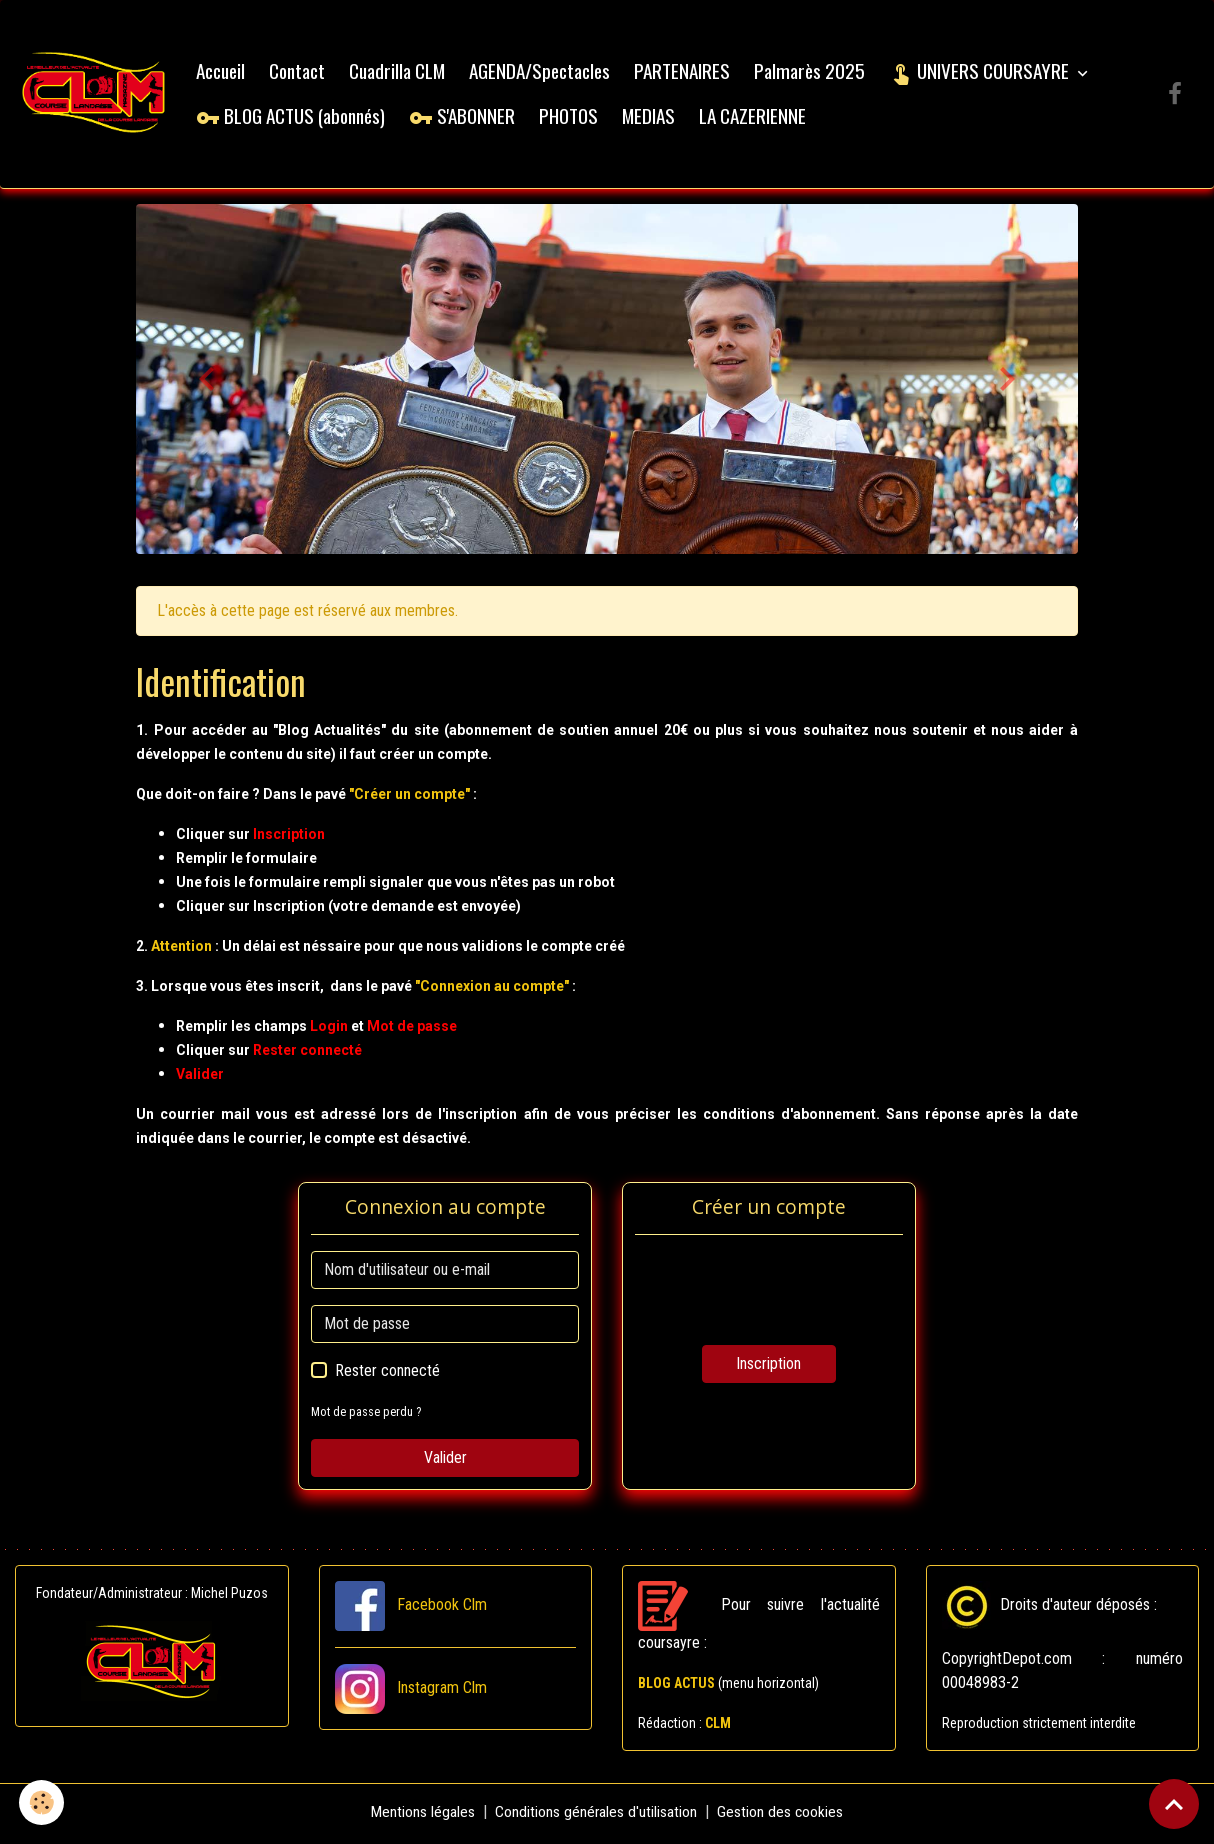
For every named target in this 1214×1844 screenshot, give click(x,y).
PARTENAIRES (686, 72)
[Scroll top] (1174, 1804)
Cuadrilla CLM (401, 72)
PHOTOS (572, 117)
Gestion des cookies (781, 1815)
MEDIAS (652, 117)
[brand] (96, 96)
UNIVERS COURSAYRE (985, 72)
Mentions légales (422, 1815)
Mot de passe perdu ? (367, 1415)
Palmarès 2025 (813, 72)
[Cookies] (42, 1802)
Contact (301, 72)
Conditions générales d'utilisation (596, 1815)
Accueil (224, 72)
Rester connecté (387, 1374)
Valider (445, 1461)
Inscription (768, 1367)
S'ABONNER (466, 117)
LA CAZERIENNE (756, 117)
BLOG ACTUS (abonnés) (294, 117)
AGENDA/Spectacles (543, 72)
